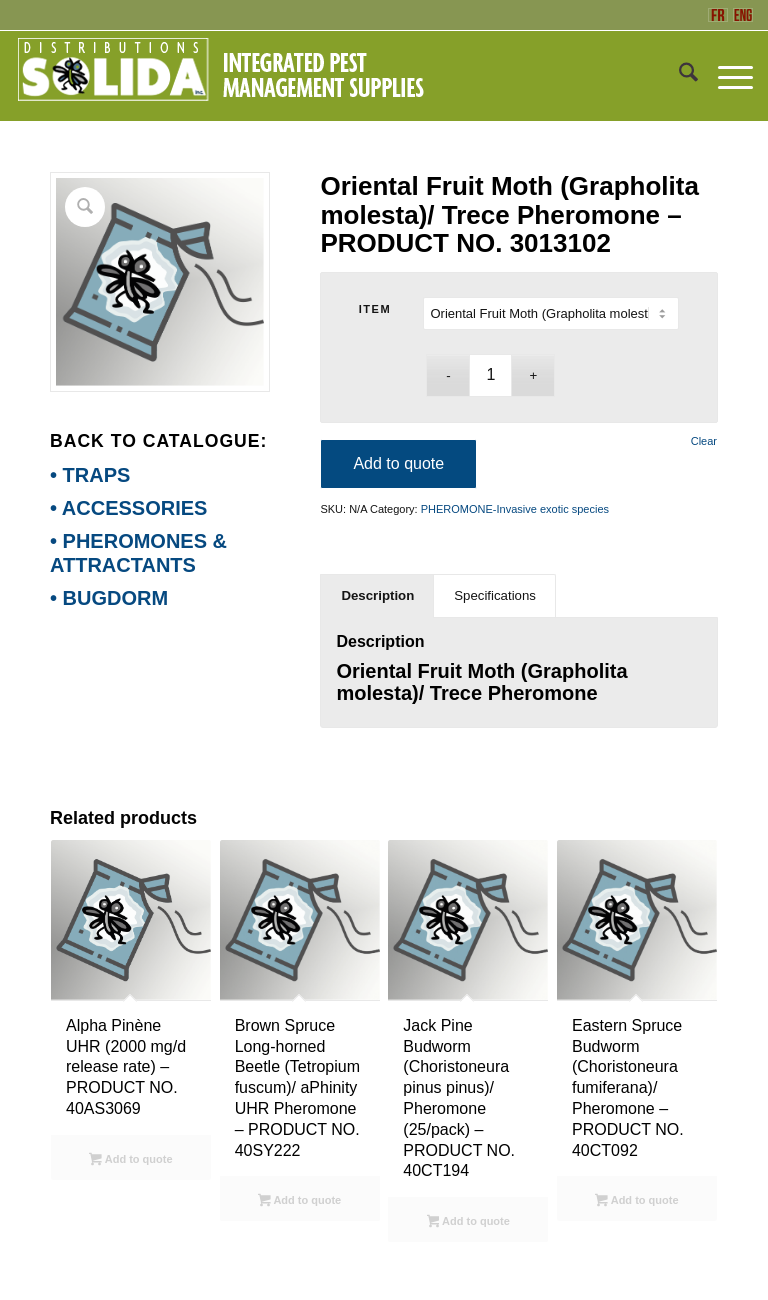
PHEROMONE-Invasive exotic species (515, 509)
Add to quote (398, 463)
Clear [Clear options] (704, 441)
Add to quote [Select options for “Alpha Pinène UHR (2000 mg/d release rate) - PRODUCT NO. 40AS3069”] (130, 1161)
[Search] (678, 76)
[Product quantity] (490, 375)
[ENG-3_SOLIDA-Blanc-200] (220, 76)
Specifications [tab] (495, 595)
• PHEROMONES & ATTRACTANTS (138, 553)
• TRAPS (90, 475)
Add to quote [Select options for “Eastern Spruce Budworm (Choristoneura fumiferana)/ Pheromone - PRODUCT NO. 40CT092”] (636, 1202)
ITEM (375, 309)
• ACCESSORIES (128, 508)
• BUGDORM (109, 598)
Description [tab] (377, 595)
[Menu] (725, 76)
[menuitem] (678, 76)
